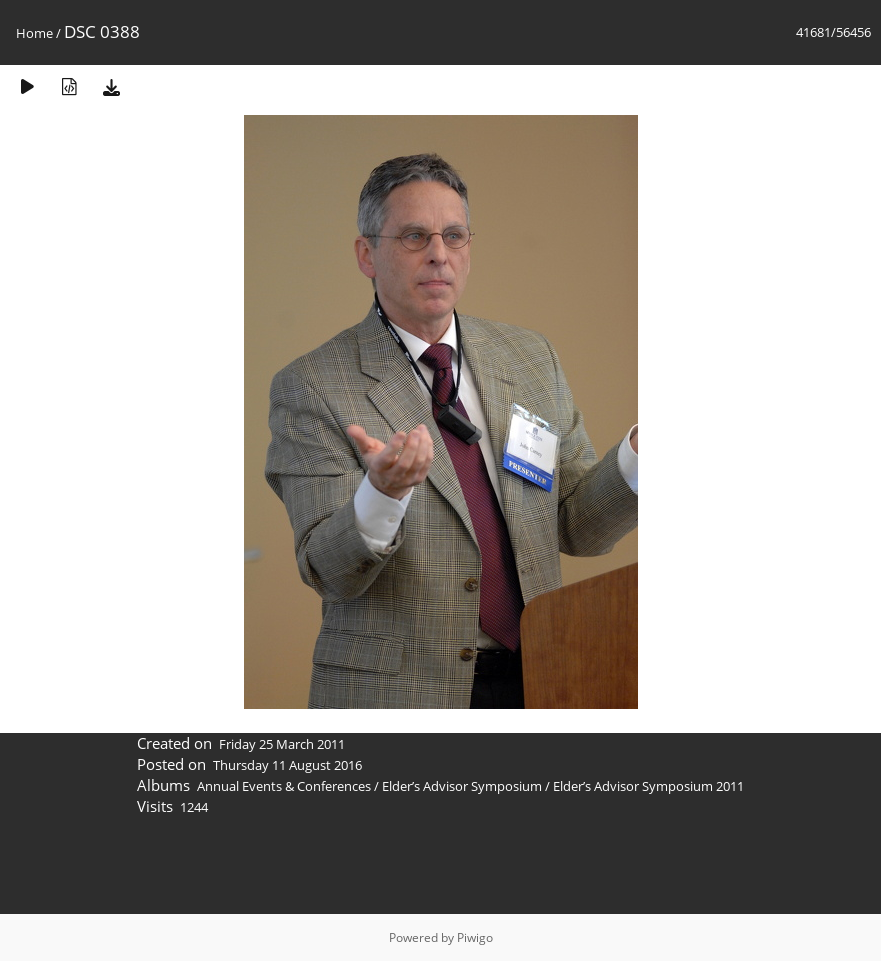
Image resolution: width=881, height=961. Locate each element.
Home (34, 33)
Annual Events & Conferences (284, 786)
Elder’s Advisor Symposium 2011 (648, 786)
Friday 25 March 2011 (282, 744)
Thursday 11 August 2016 (287, 765)
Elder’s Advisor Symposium (462, 786)
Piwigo (475, 937)
